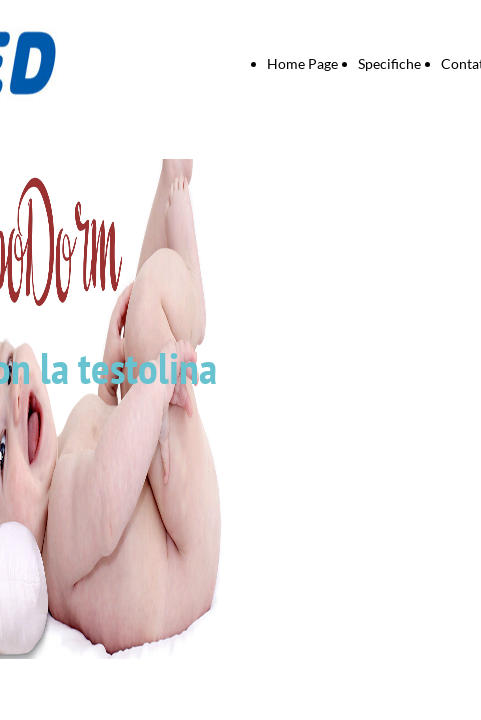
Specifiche (389, 63)
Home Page (302, 63)
